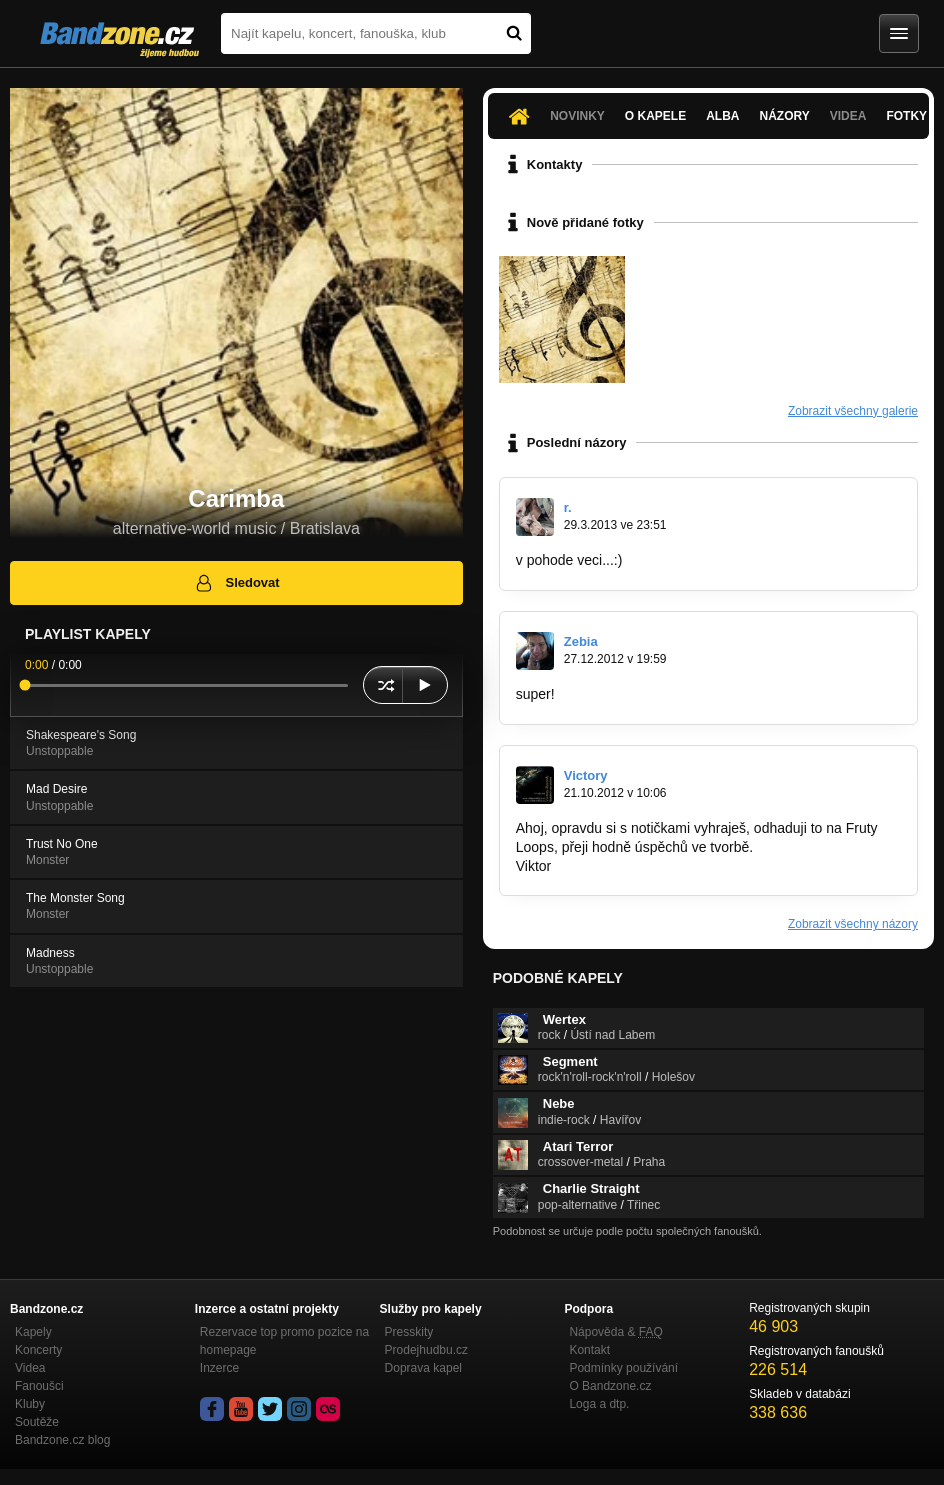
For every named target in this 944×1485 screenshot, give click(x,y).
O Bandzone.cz (610, 1386)
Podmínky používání (623, 1368)
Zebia (581, 641)
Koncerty (38, 1350)
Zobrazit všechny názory (853, 924)
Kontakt (589, 1350)
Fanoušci (39, 1386)
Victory (586, 775)
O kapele (655, 116)
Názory (785, 116)
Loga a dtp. (599, 1404)
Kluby (30, 1404)
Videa (848, 116)
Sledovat (236, 583)
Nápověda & (615, 1332)
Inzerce (219, 1368)
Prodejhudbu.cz (426, 1350)
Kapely (33, 1332)
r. (568, 507)
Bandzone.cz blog (62, 1440)
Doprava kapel (423, 1368)
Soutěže (37, 1422)
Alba (722, 116)
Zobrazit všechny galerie (853, 411)
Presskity (409, 1332)
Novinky (577, 116)
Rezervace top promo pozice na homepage (284, 1341)
